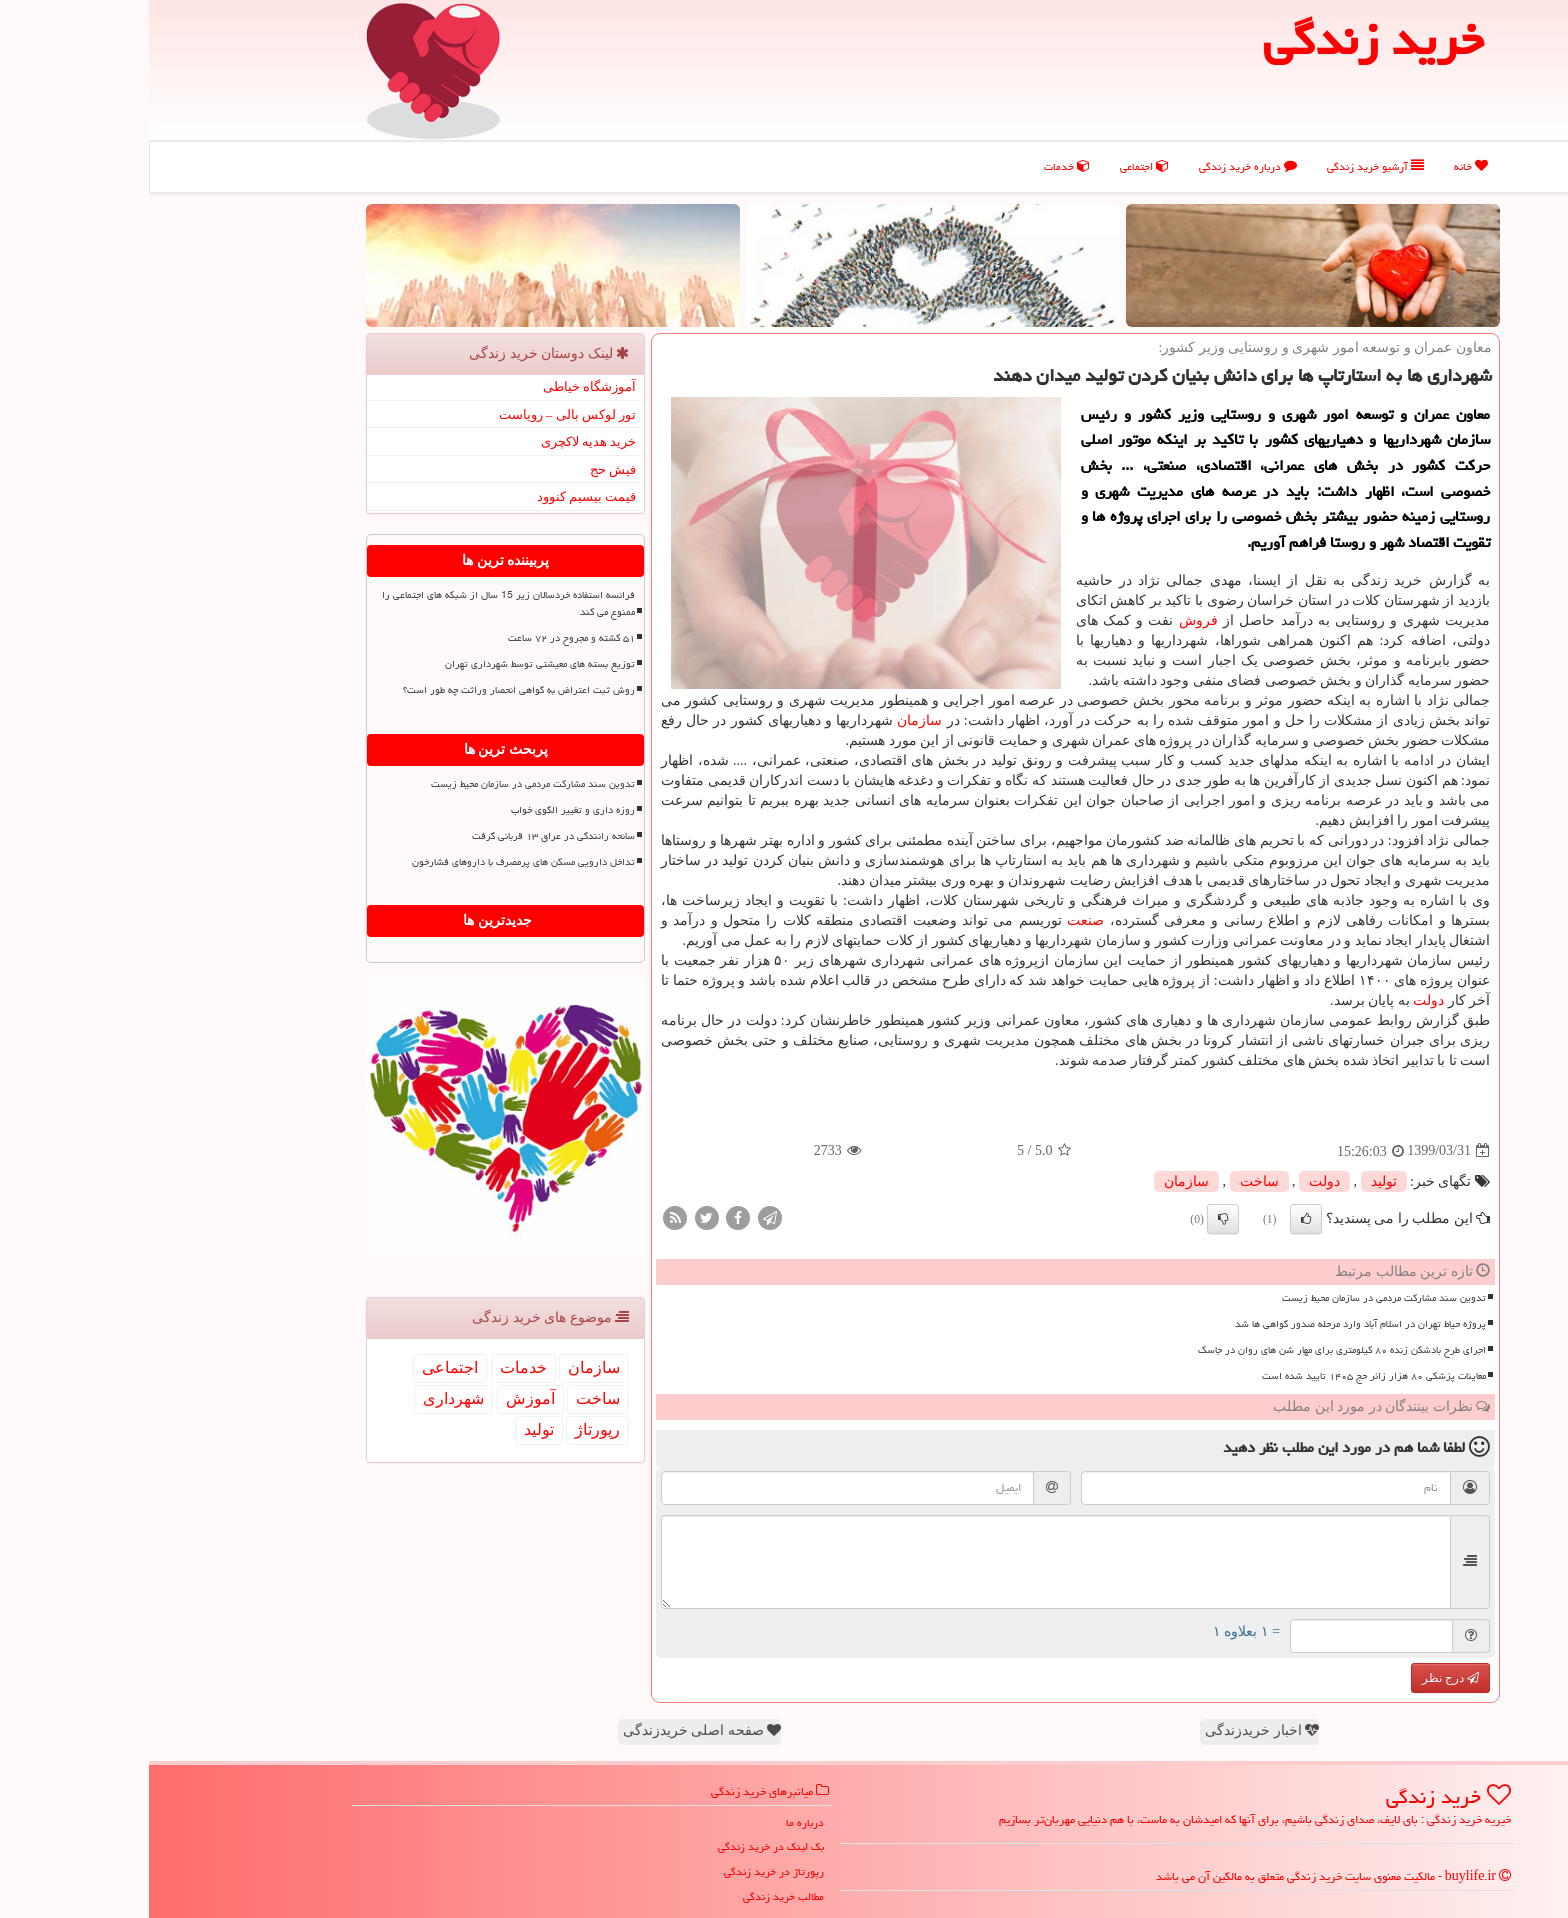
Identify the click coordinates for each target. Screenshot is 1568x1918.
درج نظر (1301, 1678)
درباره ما (656, 1822)
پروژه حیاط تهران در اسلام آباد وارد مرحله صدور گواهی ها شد (1211, 1324)
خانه (1322, 166)
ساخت (1110, 1181)
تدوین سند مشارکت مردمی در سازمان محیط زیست (1235, 1298)
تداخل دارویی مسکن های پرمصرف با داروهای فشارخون (374, 862)
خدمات (918, 166)
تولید (1235, 1181)
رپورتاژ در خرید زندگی (625, 1871)
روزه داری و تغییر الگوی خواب (424, 810)
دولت (1279, 1000)
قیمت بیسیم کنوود (438, 496)
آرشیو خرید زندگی (1226, 166)
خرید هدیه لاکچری (440, 441)
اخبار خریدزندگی (1113, 1730)
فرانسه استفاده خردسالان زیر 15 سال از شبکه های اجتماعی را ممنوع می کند (359, 603)
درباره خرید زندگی (1099, 166)
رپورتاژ (448, 1429)
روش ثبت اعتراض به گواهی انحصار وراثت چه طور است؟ (370, 690)
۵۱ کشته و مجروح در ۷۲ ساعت (422, 638)
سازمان (770, 720)
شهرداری (304, 1398)
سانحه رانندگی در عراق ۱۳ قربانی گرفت (404, 836)
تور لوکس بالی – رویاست (419, 414)
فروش (1049, 620)
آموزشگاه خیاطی (440, 386)
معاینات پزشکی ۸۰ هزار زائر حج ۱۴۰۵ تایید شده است (1225, 1376)
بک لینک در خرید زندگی (622, 1846)
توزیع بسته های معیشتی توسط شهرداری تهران (391, 664)
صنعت (936, 920)
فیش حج (464, 469)
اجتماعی (995, 166)
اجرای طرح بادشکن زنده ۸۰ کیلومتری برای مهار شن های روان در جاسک (1193, 1350)
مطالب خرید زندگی (634, 1896)
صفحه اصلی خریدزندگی (553, 1730)
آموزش (381, 1398)
